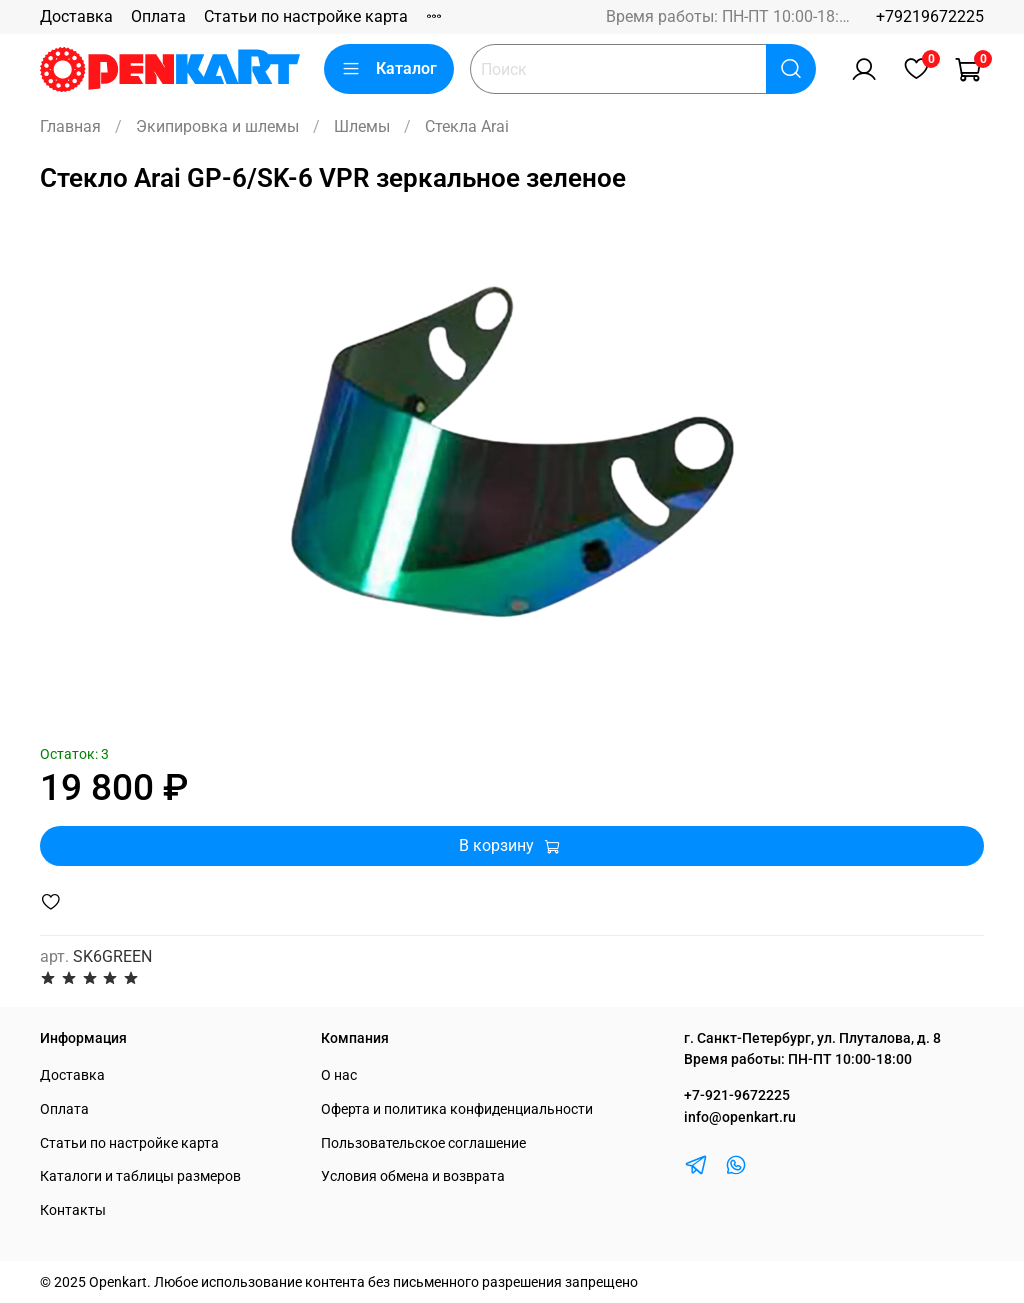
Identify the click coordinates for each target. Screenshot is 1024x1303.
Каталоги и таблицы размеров (140, 1176)
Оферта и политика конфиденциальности (457, 1109)
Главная (70, 126)
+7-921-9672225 (737, 1095)
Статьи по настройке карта (306, 16)
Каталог (389, 69)
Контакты (73, 1210)
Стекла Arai (467, 126)
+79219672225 (930, 16)
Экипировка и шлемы (217, 126)
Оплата (158, 16)
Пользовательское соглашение (423, 1143)
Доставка (76, 16)
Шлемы (362, 126)
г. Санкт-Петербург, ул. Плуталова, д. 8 (812, 1038)
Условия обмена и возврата (413, 1176)
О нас (339, 1075)
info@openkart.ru (740, 1117)
